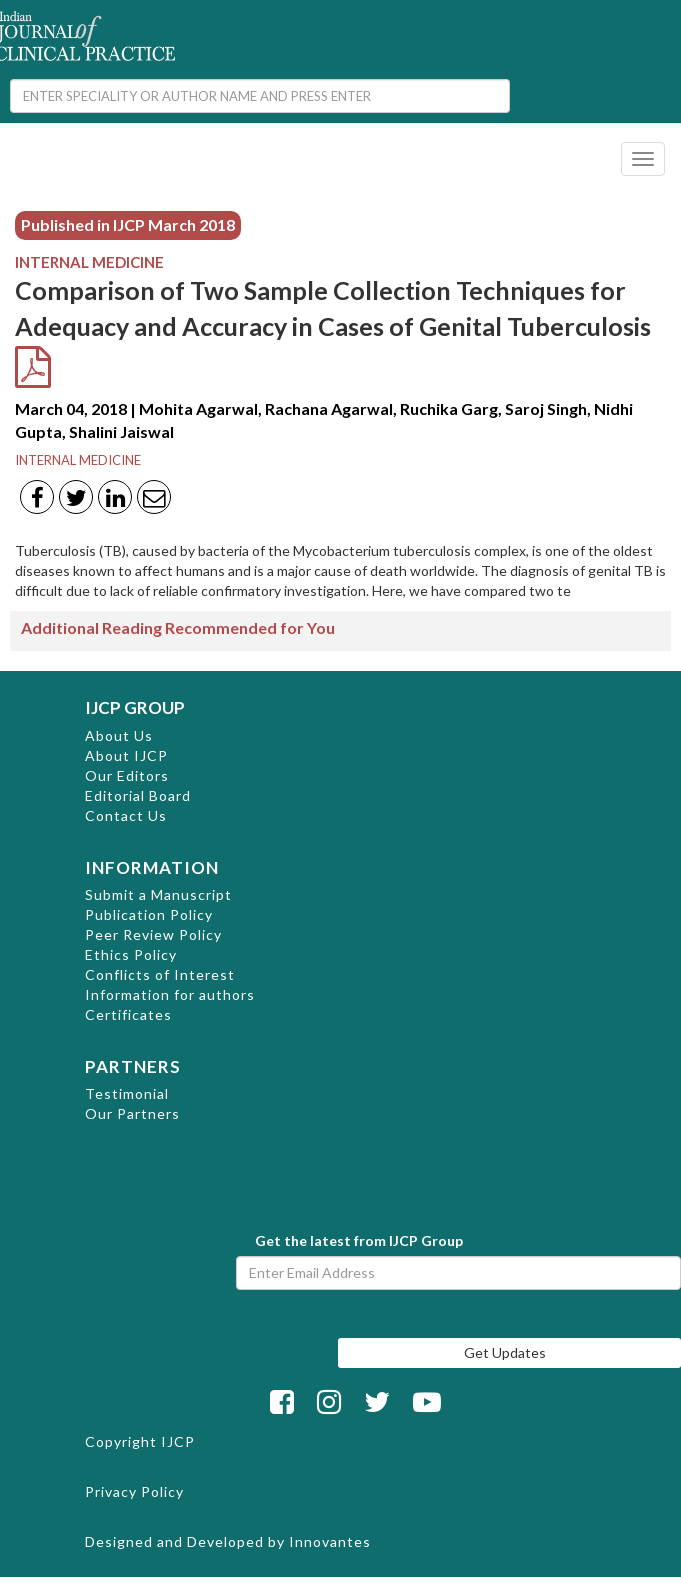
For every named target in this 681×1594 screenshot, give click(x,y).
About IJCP (126, 755)
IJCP (178, 1441)
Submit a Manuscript (158, 894)
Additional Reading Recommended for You (178, 627)
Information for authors (170, 994)
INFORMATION (152, 867)
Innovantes (330, 1541)
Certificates (128, 1014)
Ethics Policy (131, 954)
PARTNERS (133, 1066)
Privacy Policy (134, 1491)
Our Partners (132, 1113)
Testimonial (127, 1093)
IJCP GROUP (135, 707)
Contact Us (126, 815)
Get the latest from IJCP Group (359, 1240)
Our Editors (127, 775)
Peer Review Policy (153, 934)
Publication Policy (149, 914)
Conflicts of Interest (160, 974)
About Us (119, 735)
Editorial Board (138, 795)
